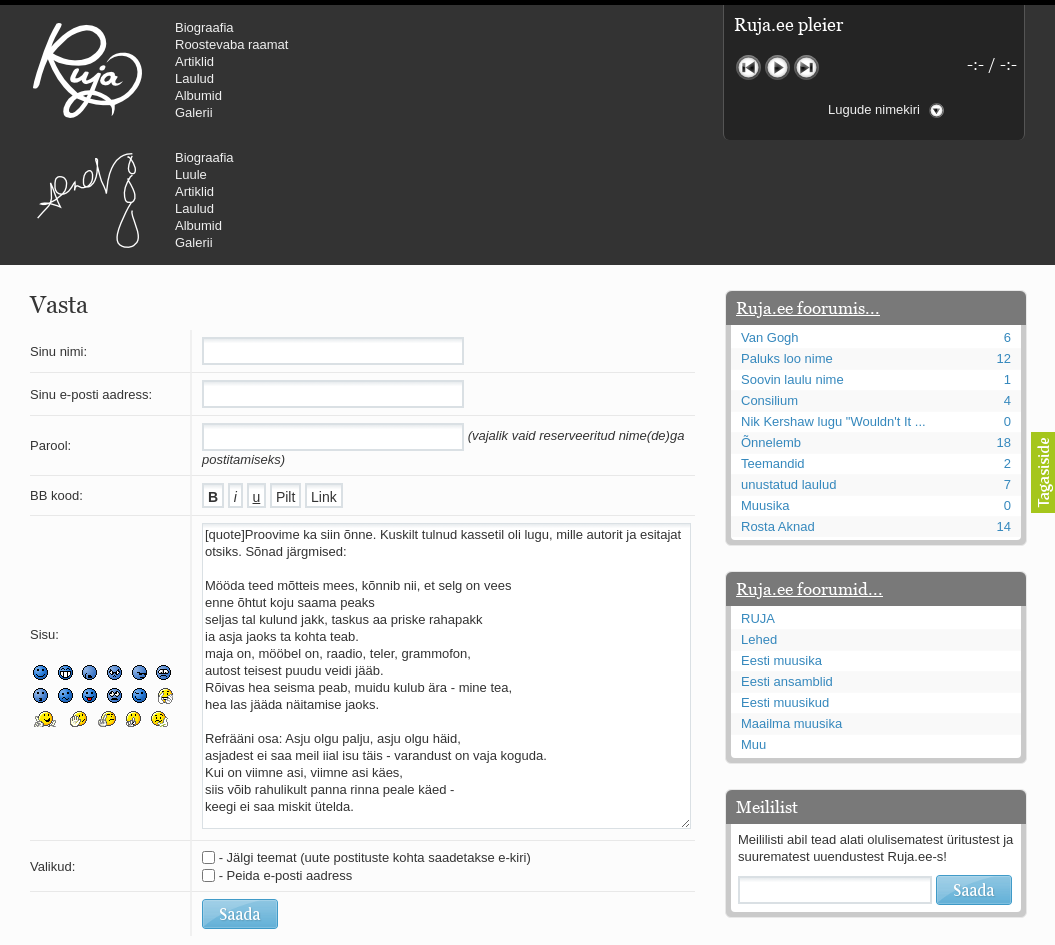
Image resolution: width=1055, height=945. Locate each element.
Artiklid (194, 61)
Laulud (194, 78)
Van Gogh (770, 217)
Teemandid (773, 343)
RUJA (87, 70)
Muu (753, 624)
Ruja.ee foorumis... (808, 188)
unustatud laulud (788, 364)
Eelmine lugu (748, 67)
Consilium (769, 280)
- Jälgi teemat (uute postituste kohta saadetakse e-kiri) (375, 737)
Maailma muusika (791, 603)
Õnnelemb (771, 322)
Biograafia (204, 27)
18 (1004, 322)
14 (1004, 406)
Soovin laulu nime (792, 259)
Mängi (777, 67)
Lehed (759, 519)
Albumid (198, 95)
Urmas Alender (425, 70)
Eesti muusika (781, 540)
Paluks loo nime (787, 238)
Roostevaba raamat (231, 44)
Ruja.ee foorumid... (809, 469)
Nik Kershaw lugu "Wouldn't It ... (833, 301)
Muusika (765, 385)
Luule (529, 44)
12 (1004, 238)
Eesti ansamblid (787, 561)
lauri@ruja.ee (383, 931)
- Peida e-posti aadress (286, 755)
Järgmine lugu (806, 67)
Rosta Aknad (778, 406)
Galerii (194, 112)
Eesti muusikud (785, 582)
